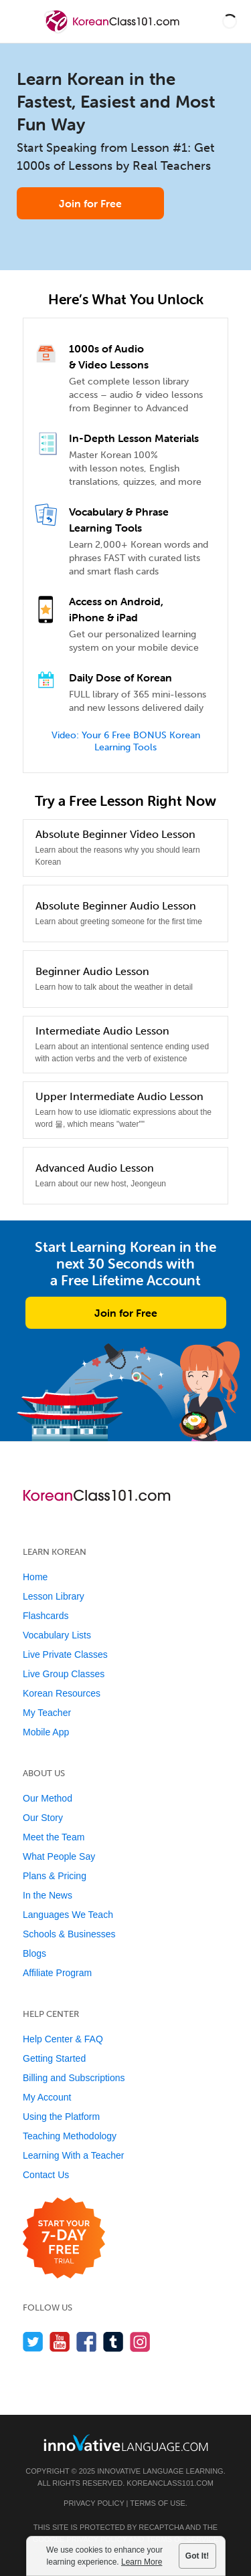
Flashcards (45, 1615)
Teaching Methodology (69, 2136)
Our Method (47, 1798)
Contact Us (46, 2174)
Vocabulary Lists (57, 1635)
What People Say (59, 1856)
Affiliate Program (57, 1972)
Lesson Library (53, 1596)
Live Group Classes (63, 1674)
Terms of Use (157, 2503)
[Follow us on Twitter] (33, 2341)
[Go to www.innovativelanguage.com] (126, 2443)
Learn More (141, 2562)
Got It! (197, 2556)
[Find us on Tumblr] (113, 2341)
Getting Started (54, 2058)
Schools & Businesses (69, 1934)
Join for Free (90, 203)
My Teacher (47, 1712)
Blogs (34, 1953)
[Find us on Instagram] (140, 2341)
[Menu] (21, 21)
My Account (47, 2097)
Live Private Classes (65, 1654)
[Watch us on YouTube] (60, 2341)
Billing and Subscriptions (74, 2077)
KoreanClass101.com (170, 2483)
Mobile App (46, 1732)
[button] (230, 21)
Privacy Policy (94, 2503)
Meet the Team (53, 1837)
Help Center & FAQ (63, 2039)
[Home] (113, 31)
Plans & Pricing (54, 1875)
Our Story (43, 1817)
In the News (47, 1895)
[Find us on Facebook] (86, 2341)
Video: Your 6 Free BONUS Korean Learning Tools (126, 741)
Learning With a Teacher (73, 2155)
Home (35, 1577)
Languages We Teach (68, 1914)
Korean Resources (61, 1693)
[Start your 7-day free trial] (64, 2238)
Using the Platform (61, 2116)
